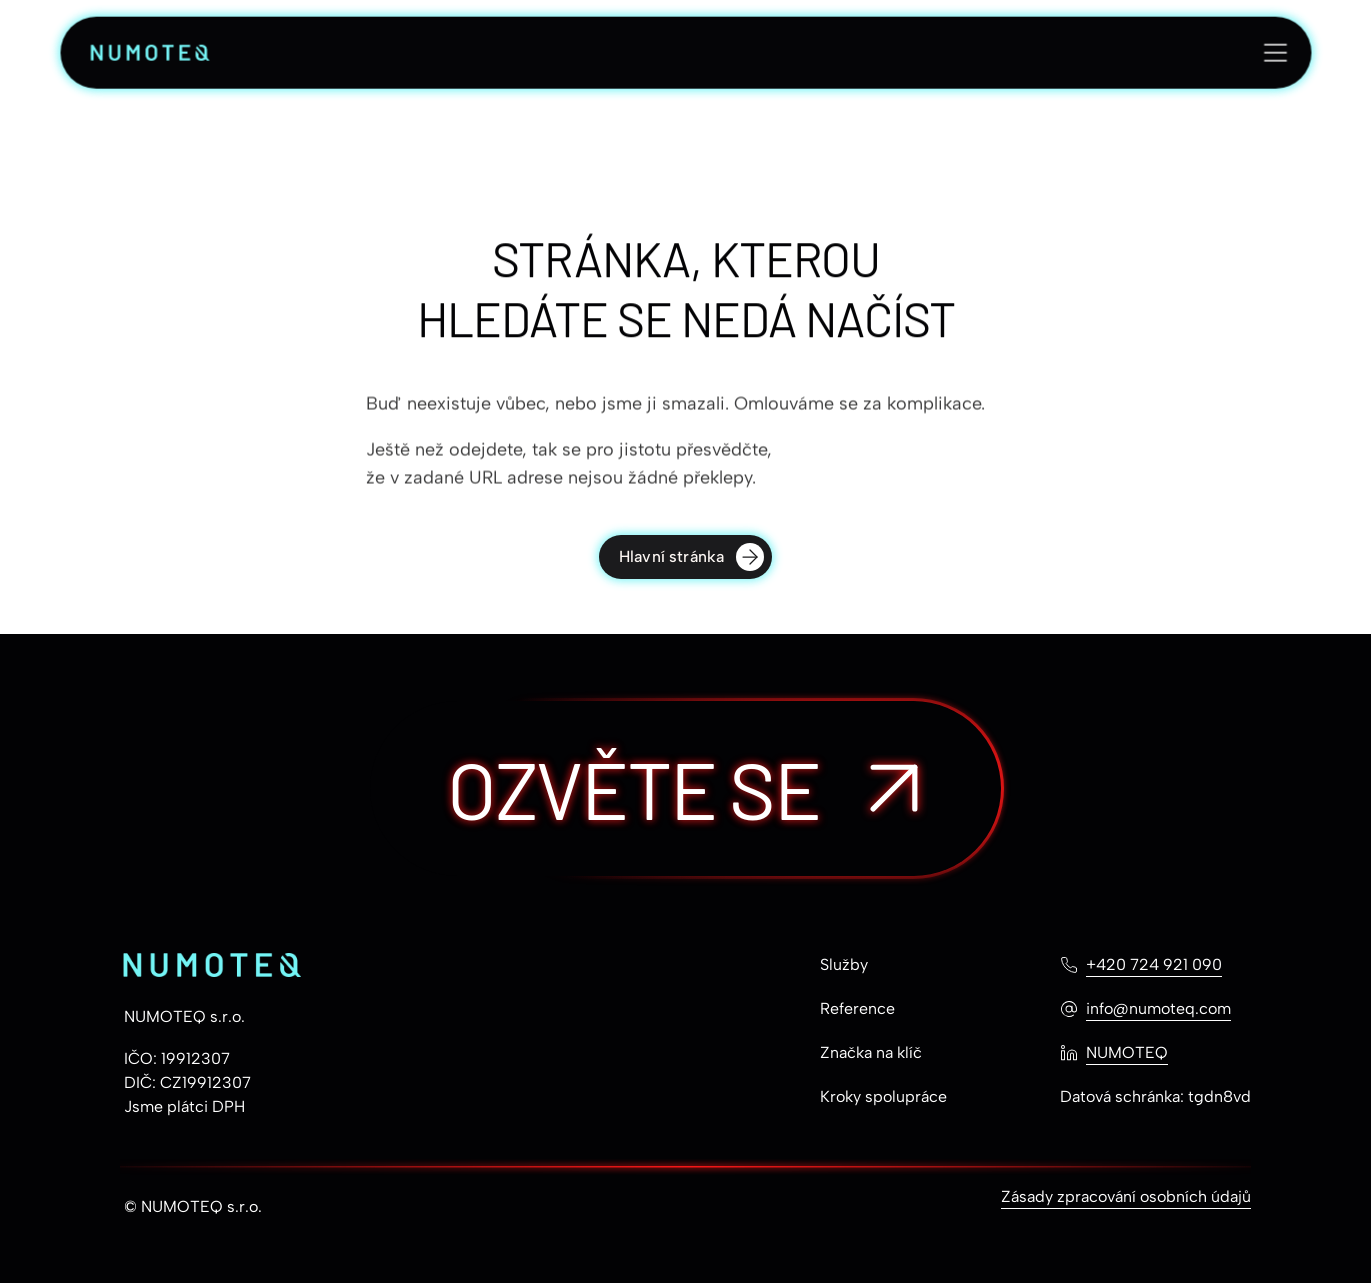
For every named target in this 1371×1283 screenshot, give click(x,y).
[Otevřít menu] (1275, 54)
